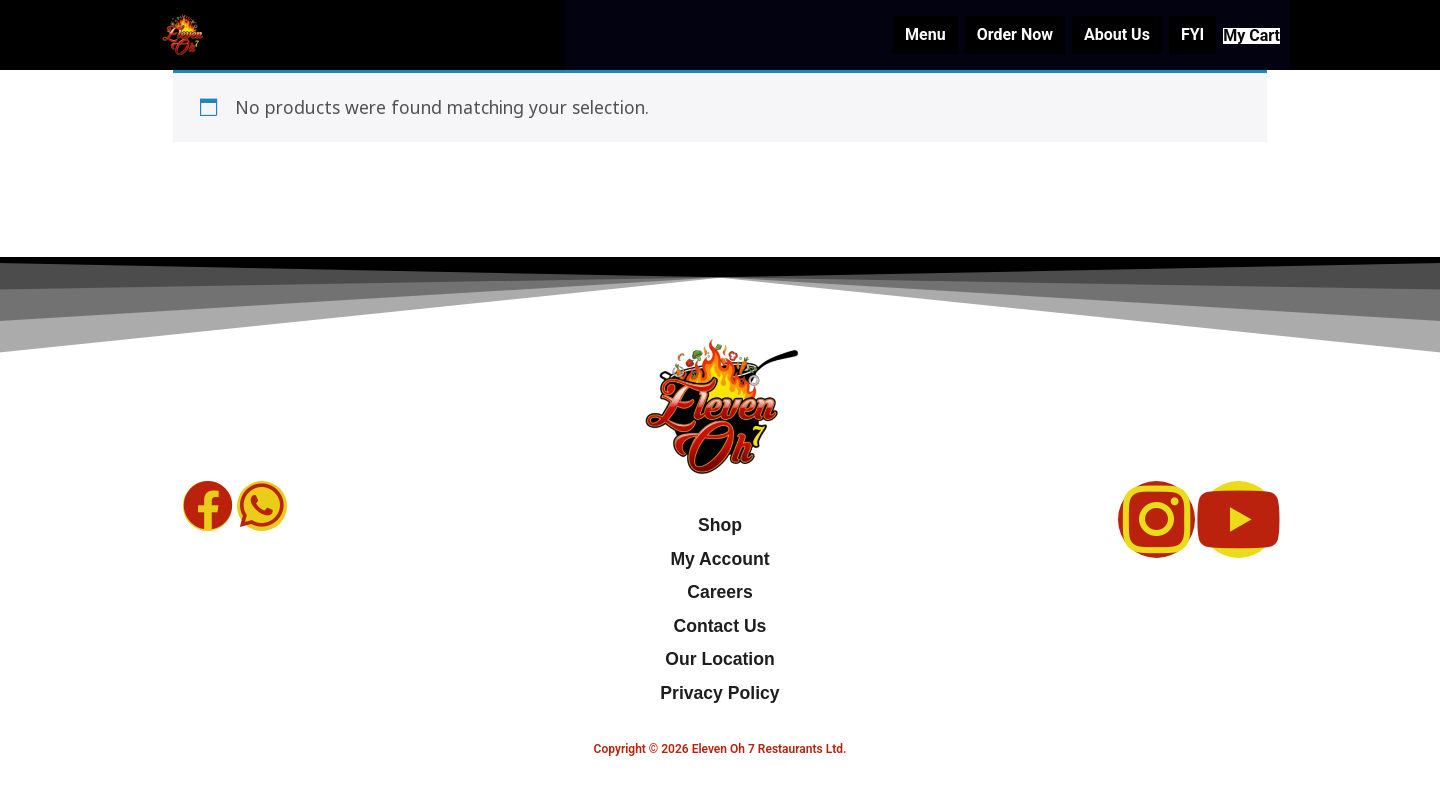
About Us (1097, 34)
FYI (1172, 34)
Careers (720, 592)
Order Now (995, 34)
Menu (905, 34)
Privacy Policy (719, 693)
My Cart (1241, 35)
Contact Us (720, 626)
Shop (720, 525)
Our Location (719, 659)
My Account (719, 559)
